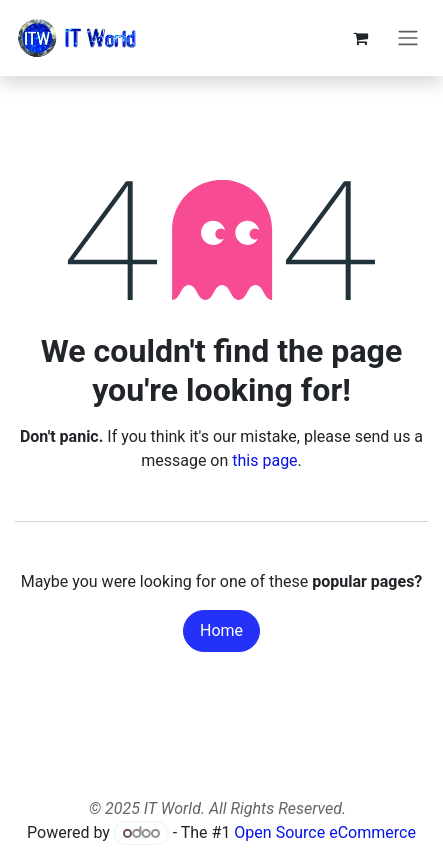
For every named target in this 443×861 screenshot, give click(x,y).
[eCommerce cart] (360, 38)
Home (221, 630)
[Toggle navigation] (408, 38)
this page (264, 460)
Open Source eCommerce (325, 832)
